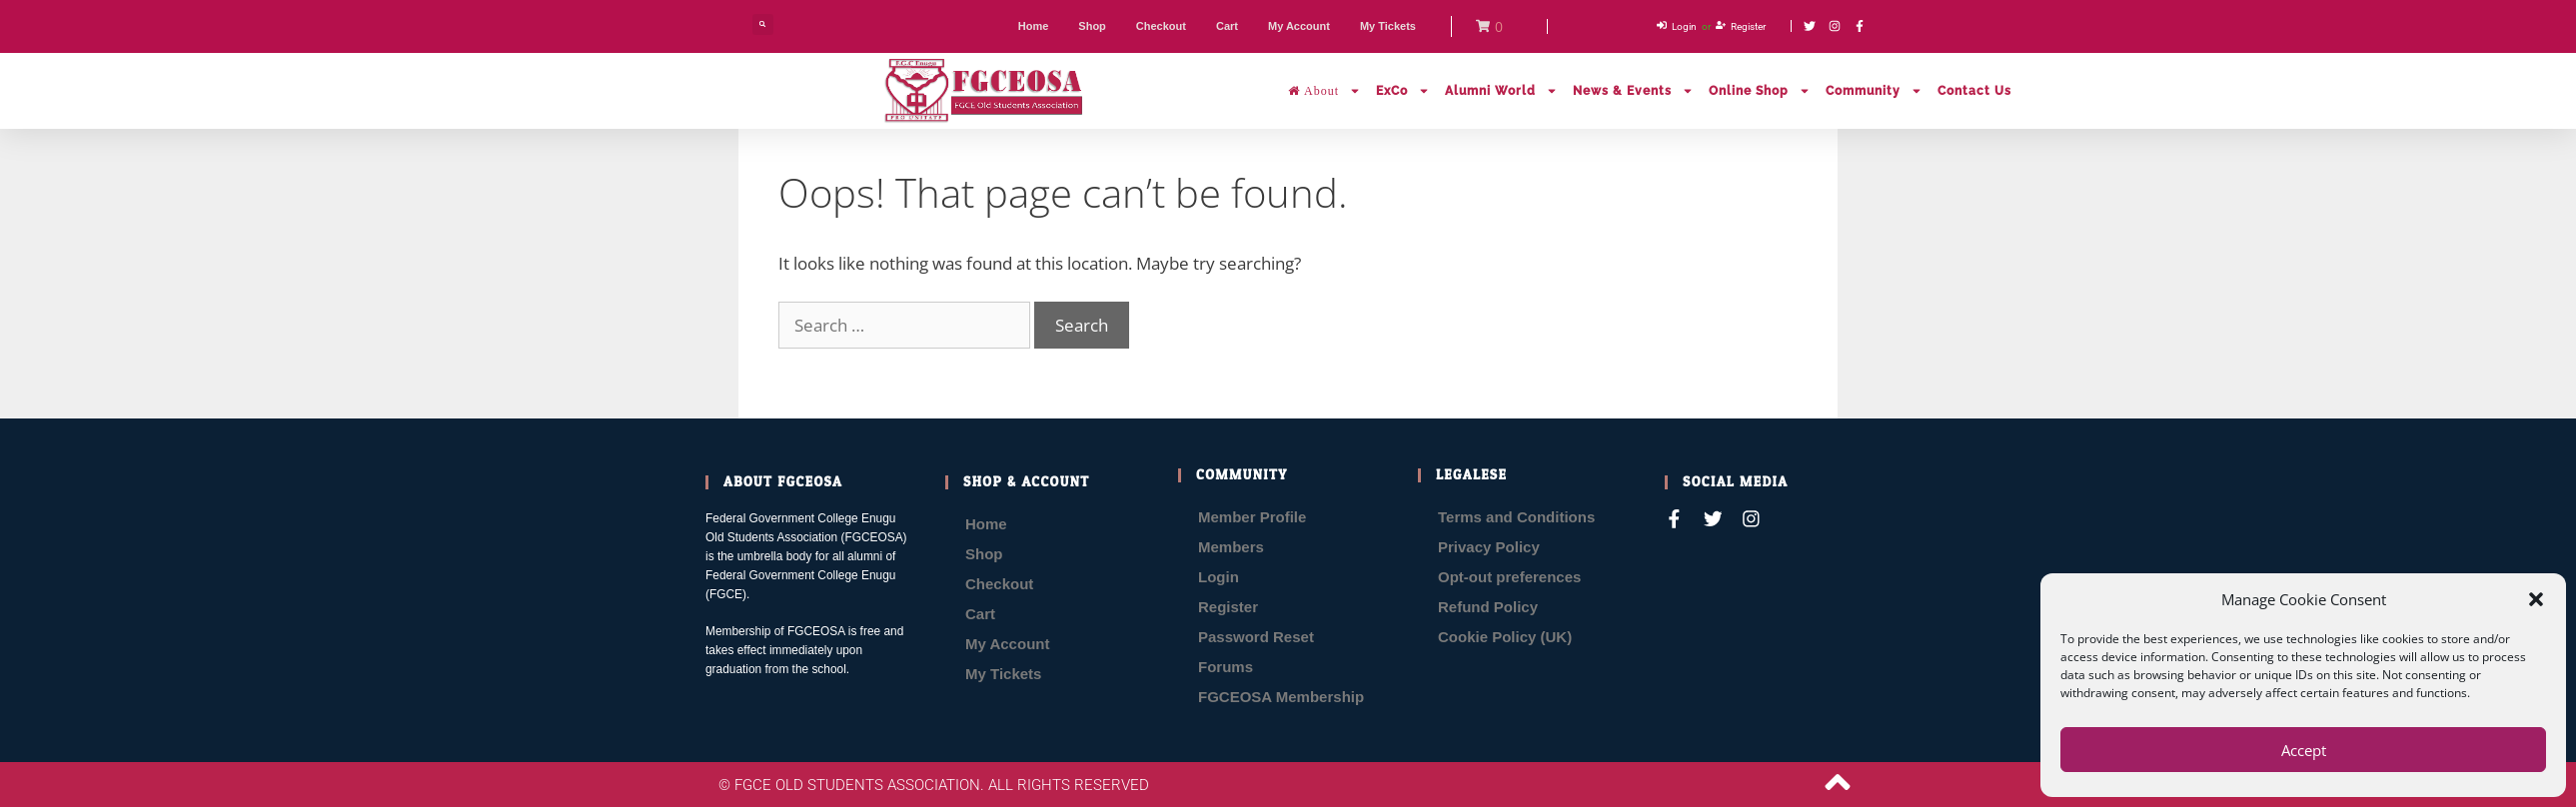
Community (1874, 91)
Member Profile (1252, 516)
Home (986, 523)
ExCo (1403, 91)
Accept (2303, 750)
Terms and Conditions (1516, 516)
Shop (984, 553)
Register (1228, 606)
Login (1218, 576)
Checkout (999, 583)
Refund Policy (1488, 606)
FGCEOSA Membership (1281, 696)
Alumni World (1501, 91)
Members (1231, 546)
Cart (980, 613)
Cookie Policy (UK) (1505, 636)
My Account (1007, 643)
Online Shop (1760, 91)
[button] (2536, 599)
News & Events (1633, 91)
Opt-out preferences (1509, 576)
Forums (1225, 666)
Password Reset (1256, 636)
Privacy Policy (1489, 546)
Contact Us (1974, 91)
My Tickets (1003, 673)
